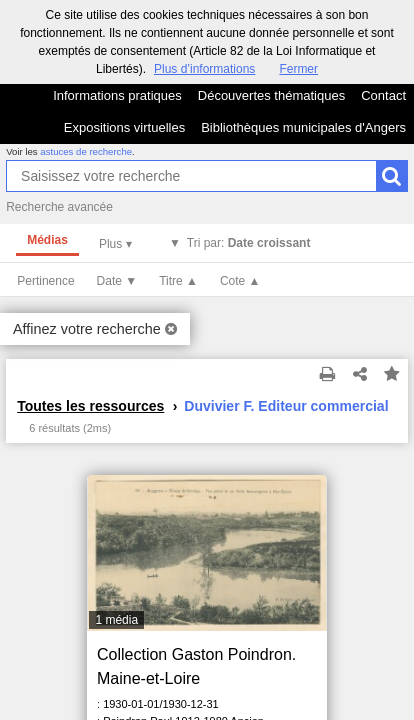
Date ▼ (117, 281)
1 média (116, 620)
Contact (383, 95)
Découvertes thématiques (271, 95)
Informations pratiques (117, 95)
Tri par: (249, 243)
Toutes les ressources (90, 406)
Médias (47, 240)
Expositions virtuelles (124, 127)
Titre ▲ (178, 281)
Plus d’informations (204, 69)
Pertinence (45, 281)
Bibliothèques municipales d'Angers (303, 127)
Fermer (298, 69)
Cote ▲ (240, 281)
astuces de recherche (86, 151)
